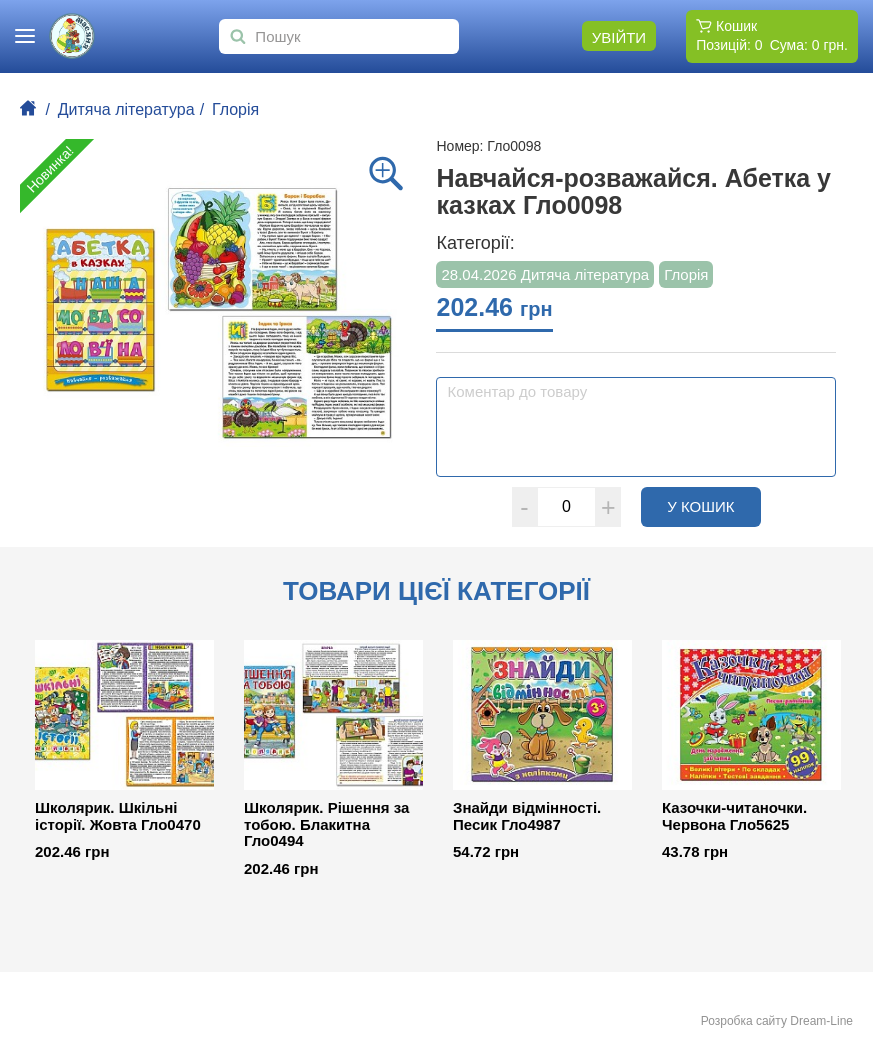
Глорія (235, 109)
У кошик (714, 506)
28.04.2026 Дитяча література (545, 274)
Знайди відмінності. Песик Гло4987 (527, 816)
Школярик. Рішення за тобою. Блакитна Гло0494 (326, 824)
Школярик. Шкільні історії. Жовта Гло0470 (118, 816)
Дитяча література (126, 109)
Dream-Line (821, 1021)
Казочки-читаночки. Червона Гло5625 (734, 816)
